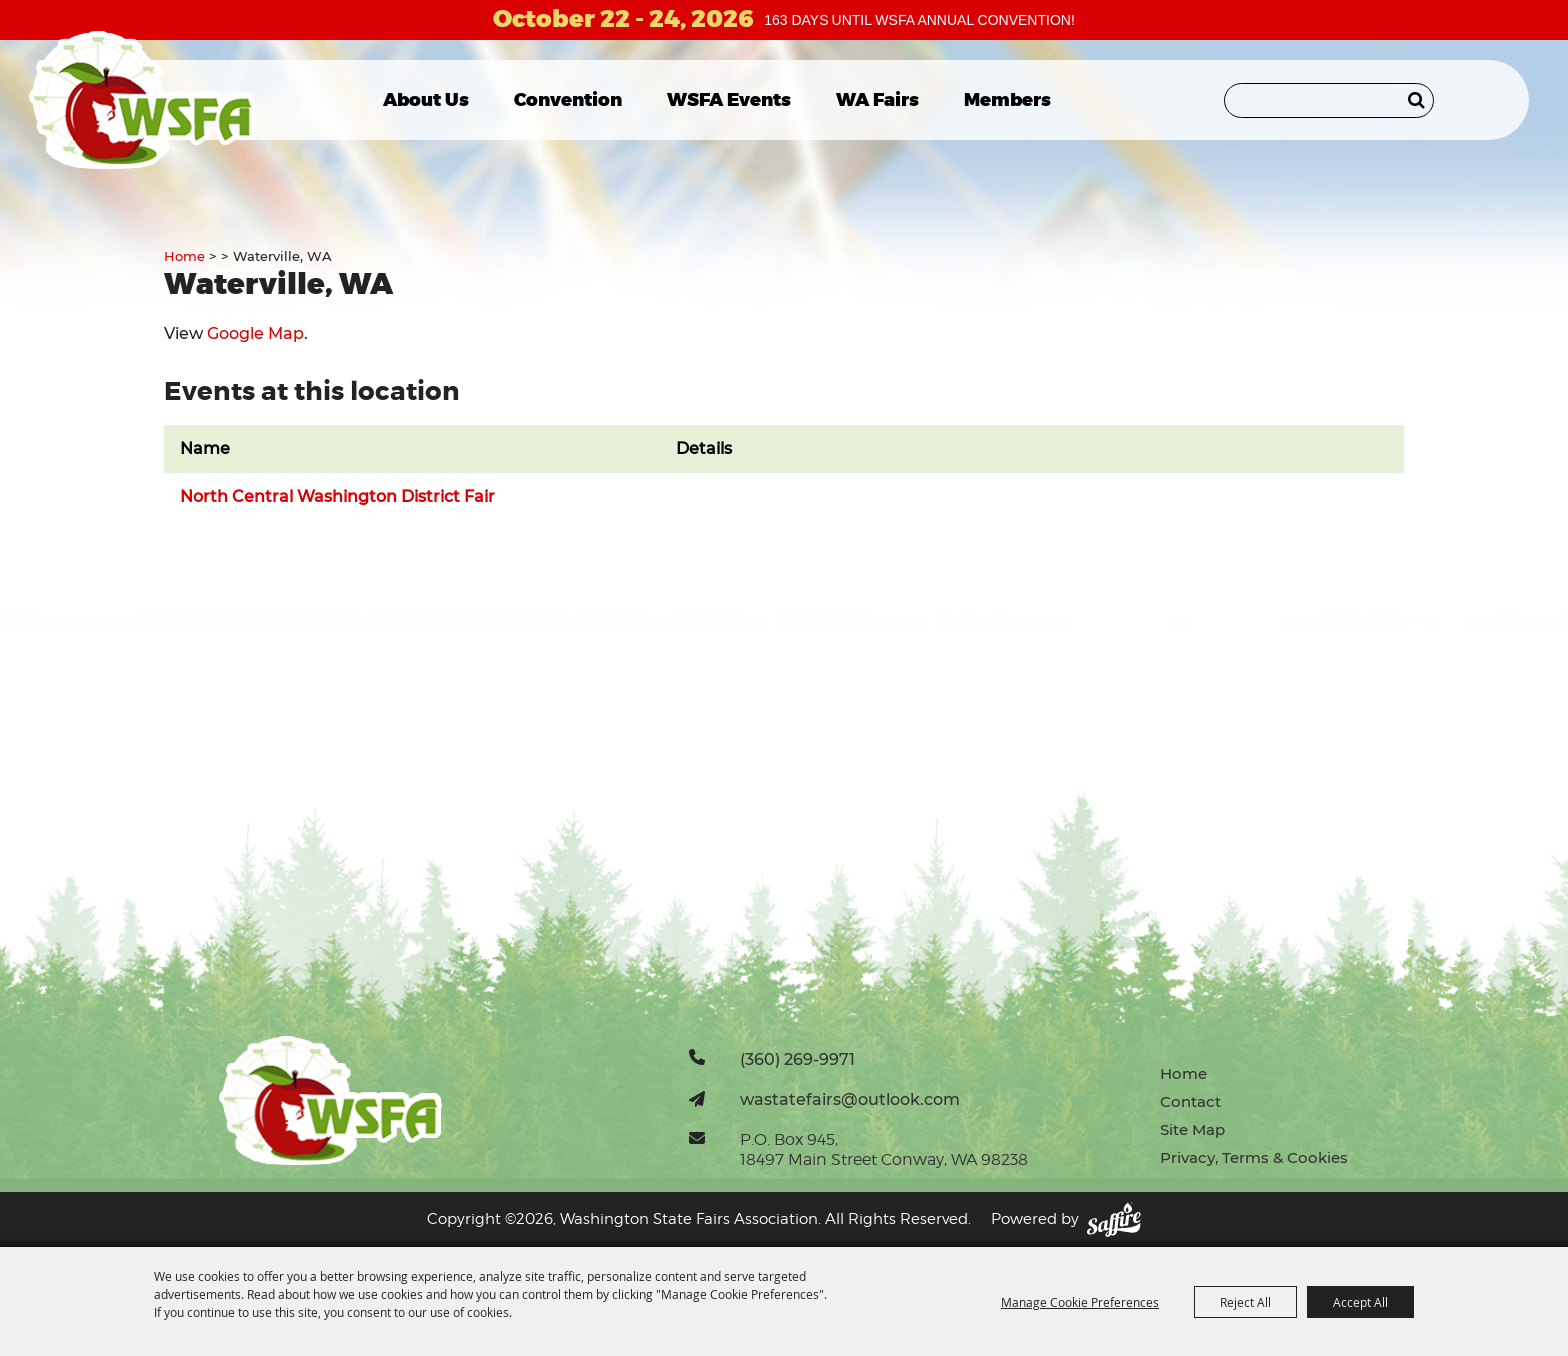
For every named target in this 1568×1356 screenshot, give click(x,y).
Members (1007, 100)
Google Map (255, 333)
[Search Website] (1329, 100)
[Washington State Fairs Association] (142, 100)
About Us (426, 100)
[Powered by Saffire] (1114, 1219)
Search (1416, 100)
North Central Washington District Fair (337, 496)
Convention (568, 100)
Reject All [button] (1245, 1302)
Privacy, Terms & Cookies (1254, 1157)
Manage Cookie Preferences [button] (1080, 1302)
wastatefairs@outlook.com (850, 1099)
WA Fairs (877, 100)
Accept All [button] (1360, 1302)
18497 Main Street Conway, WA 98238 (884, 1159)
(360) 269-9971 (797, 1059)
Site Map (1192, 1129)
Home (184, 256)
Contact (1190, 1101)
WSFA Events (729, 100)
